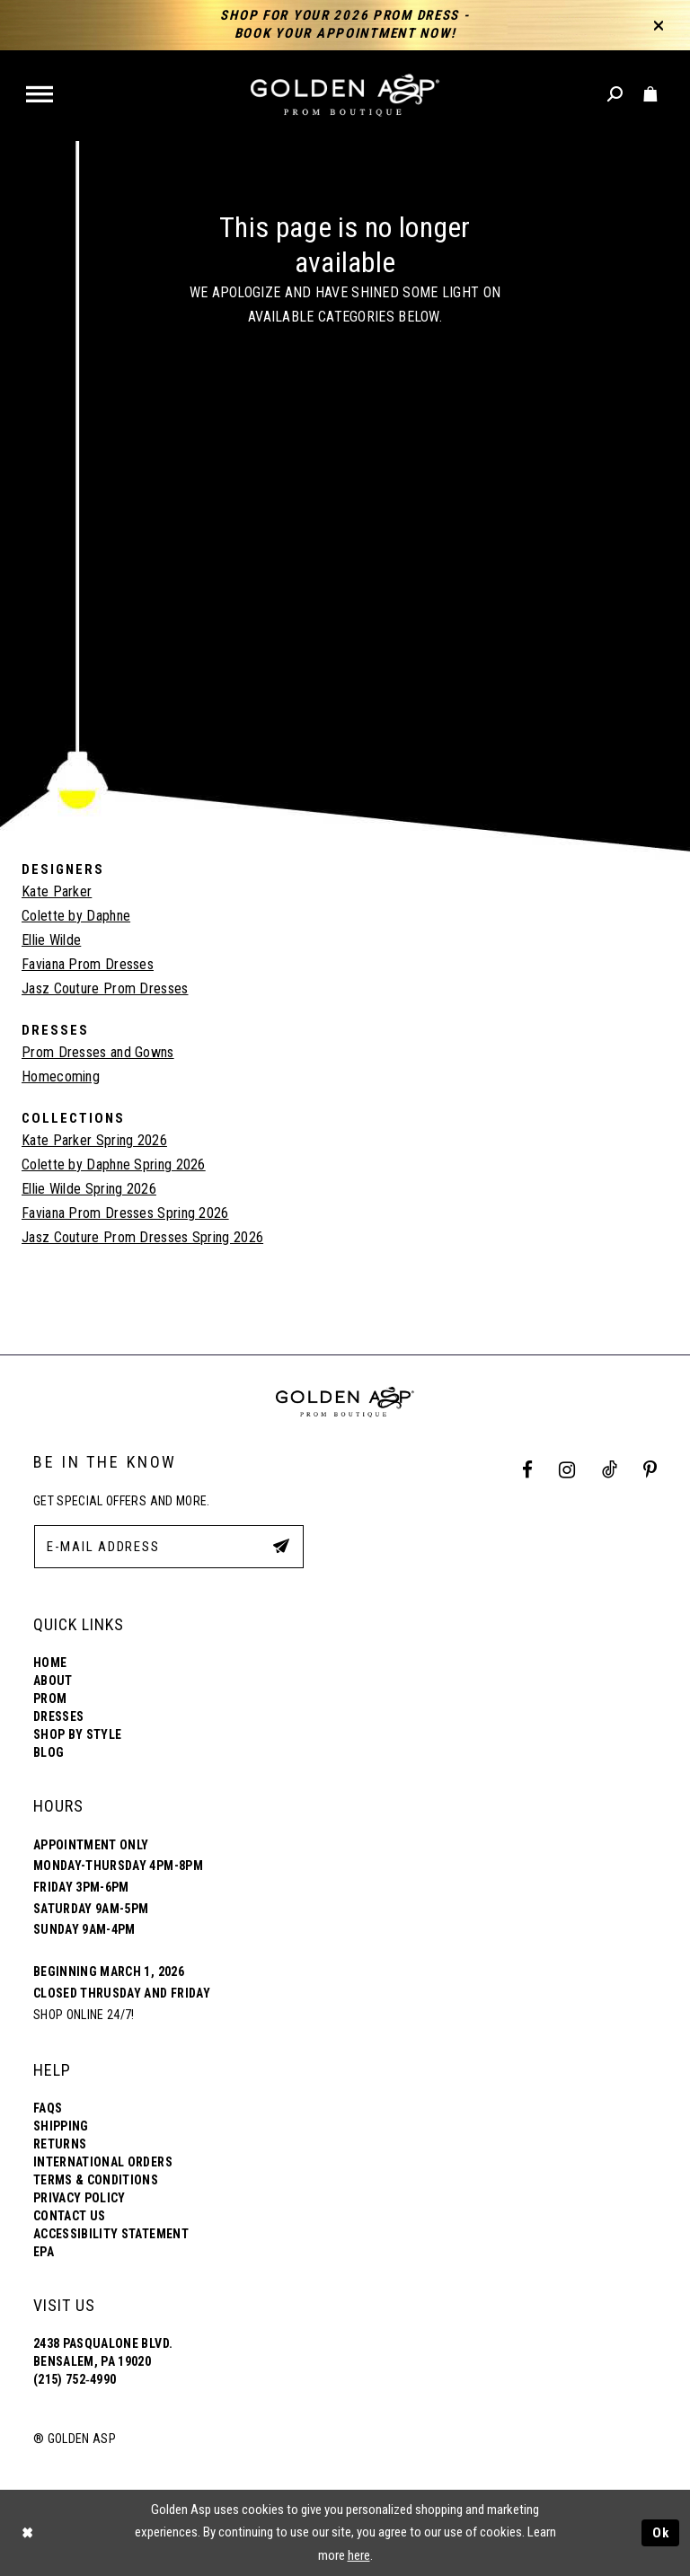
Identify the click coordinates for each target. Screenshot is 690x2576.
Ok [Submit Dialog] (661, 2533)
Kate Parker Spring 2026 (94, 1140)
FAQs (47, 2108)
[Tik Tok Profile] (609, 1471)
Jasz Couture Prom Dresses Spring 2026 (142, 1237)
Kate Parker (57, 891)
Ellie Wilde (51, 939)
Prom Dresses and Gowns (98, 1052)
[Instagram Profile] (567, 1471)
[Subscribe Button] (281, 1545)
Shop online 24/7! (84, 2014)
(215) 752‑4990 (74, 2379)
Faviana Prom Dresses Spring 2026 (125, 1213)
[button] (41, 95)
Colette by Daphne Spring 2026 (114, 1164)
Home (49, 1662)
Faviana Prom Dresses (88, 964)
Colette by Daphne (76, 915)
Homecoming (61, 1076)
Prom (49, 1698)
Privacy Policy (79, 2198)
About (53, 1680)
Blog (48, 1752)
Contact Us (69, 2216)
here (359, 2555)
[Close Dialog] (27, 2532)
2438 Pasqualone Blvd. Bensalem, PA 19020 (102, 2352)
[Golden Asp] (345, 96)
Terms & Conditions (95, 2180)
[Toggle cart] (650, 95)
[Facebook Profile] (527, 1471)
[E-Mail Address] (169, 1546)
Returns (59, 2144)
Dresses (58, 1716)
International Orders (102, 2162)
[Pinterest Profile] (650, 1471)
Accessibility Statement (111, 2234)
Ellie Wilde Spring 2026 (89, 1188)
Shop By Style (77, 1734)
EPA (43, 2252)
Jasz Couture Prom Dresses (105, 988)
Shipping (61, 2126)
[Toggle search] (615, 95)
